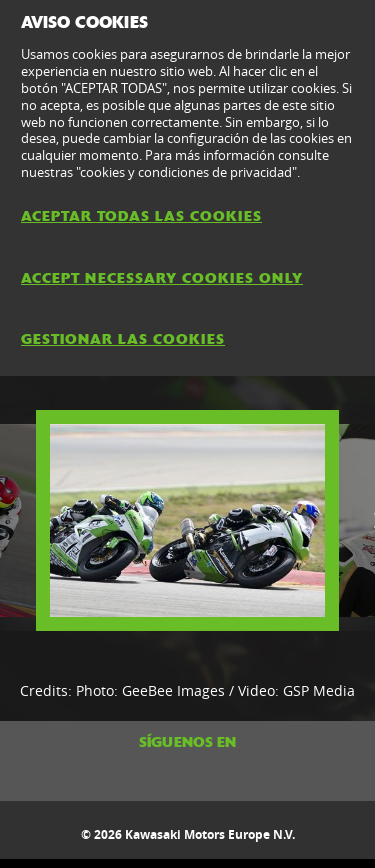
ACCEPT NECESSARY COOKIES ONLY (162, 278)
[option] (187, 520)
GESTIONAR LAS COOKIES (123, 339)
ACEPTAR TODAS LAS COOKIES (141, 216)
